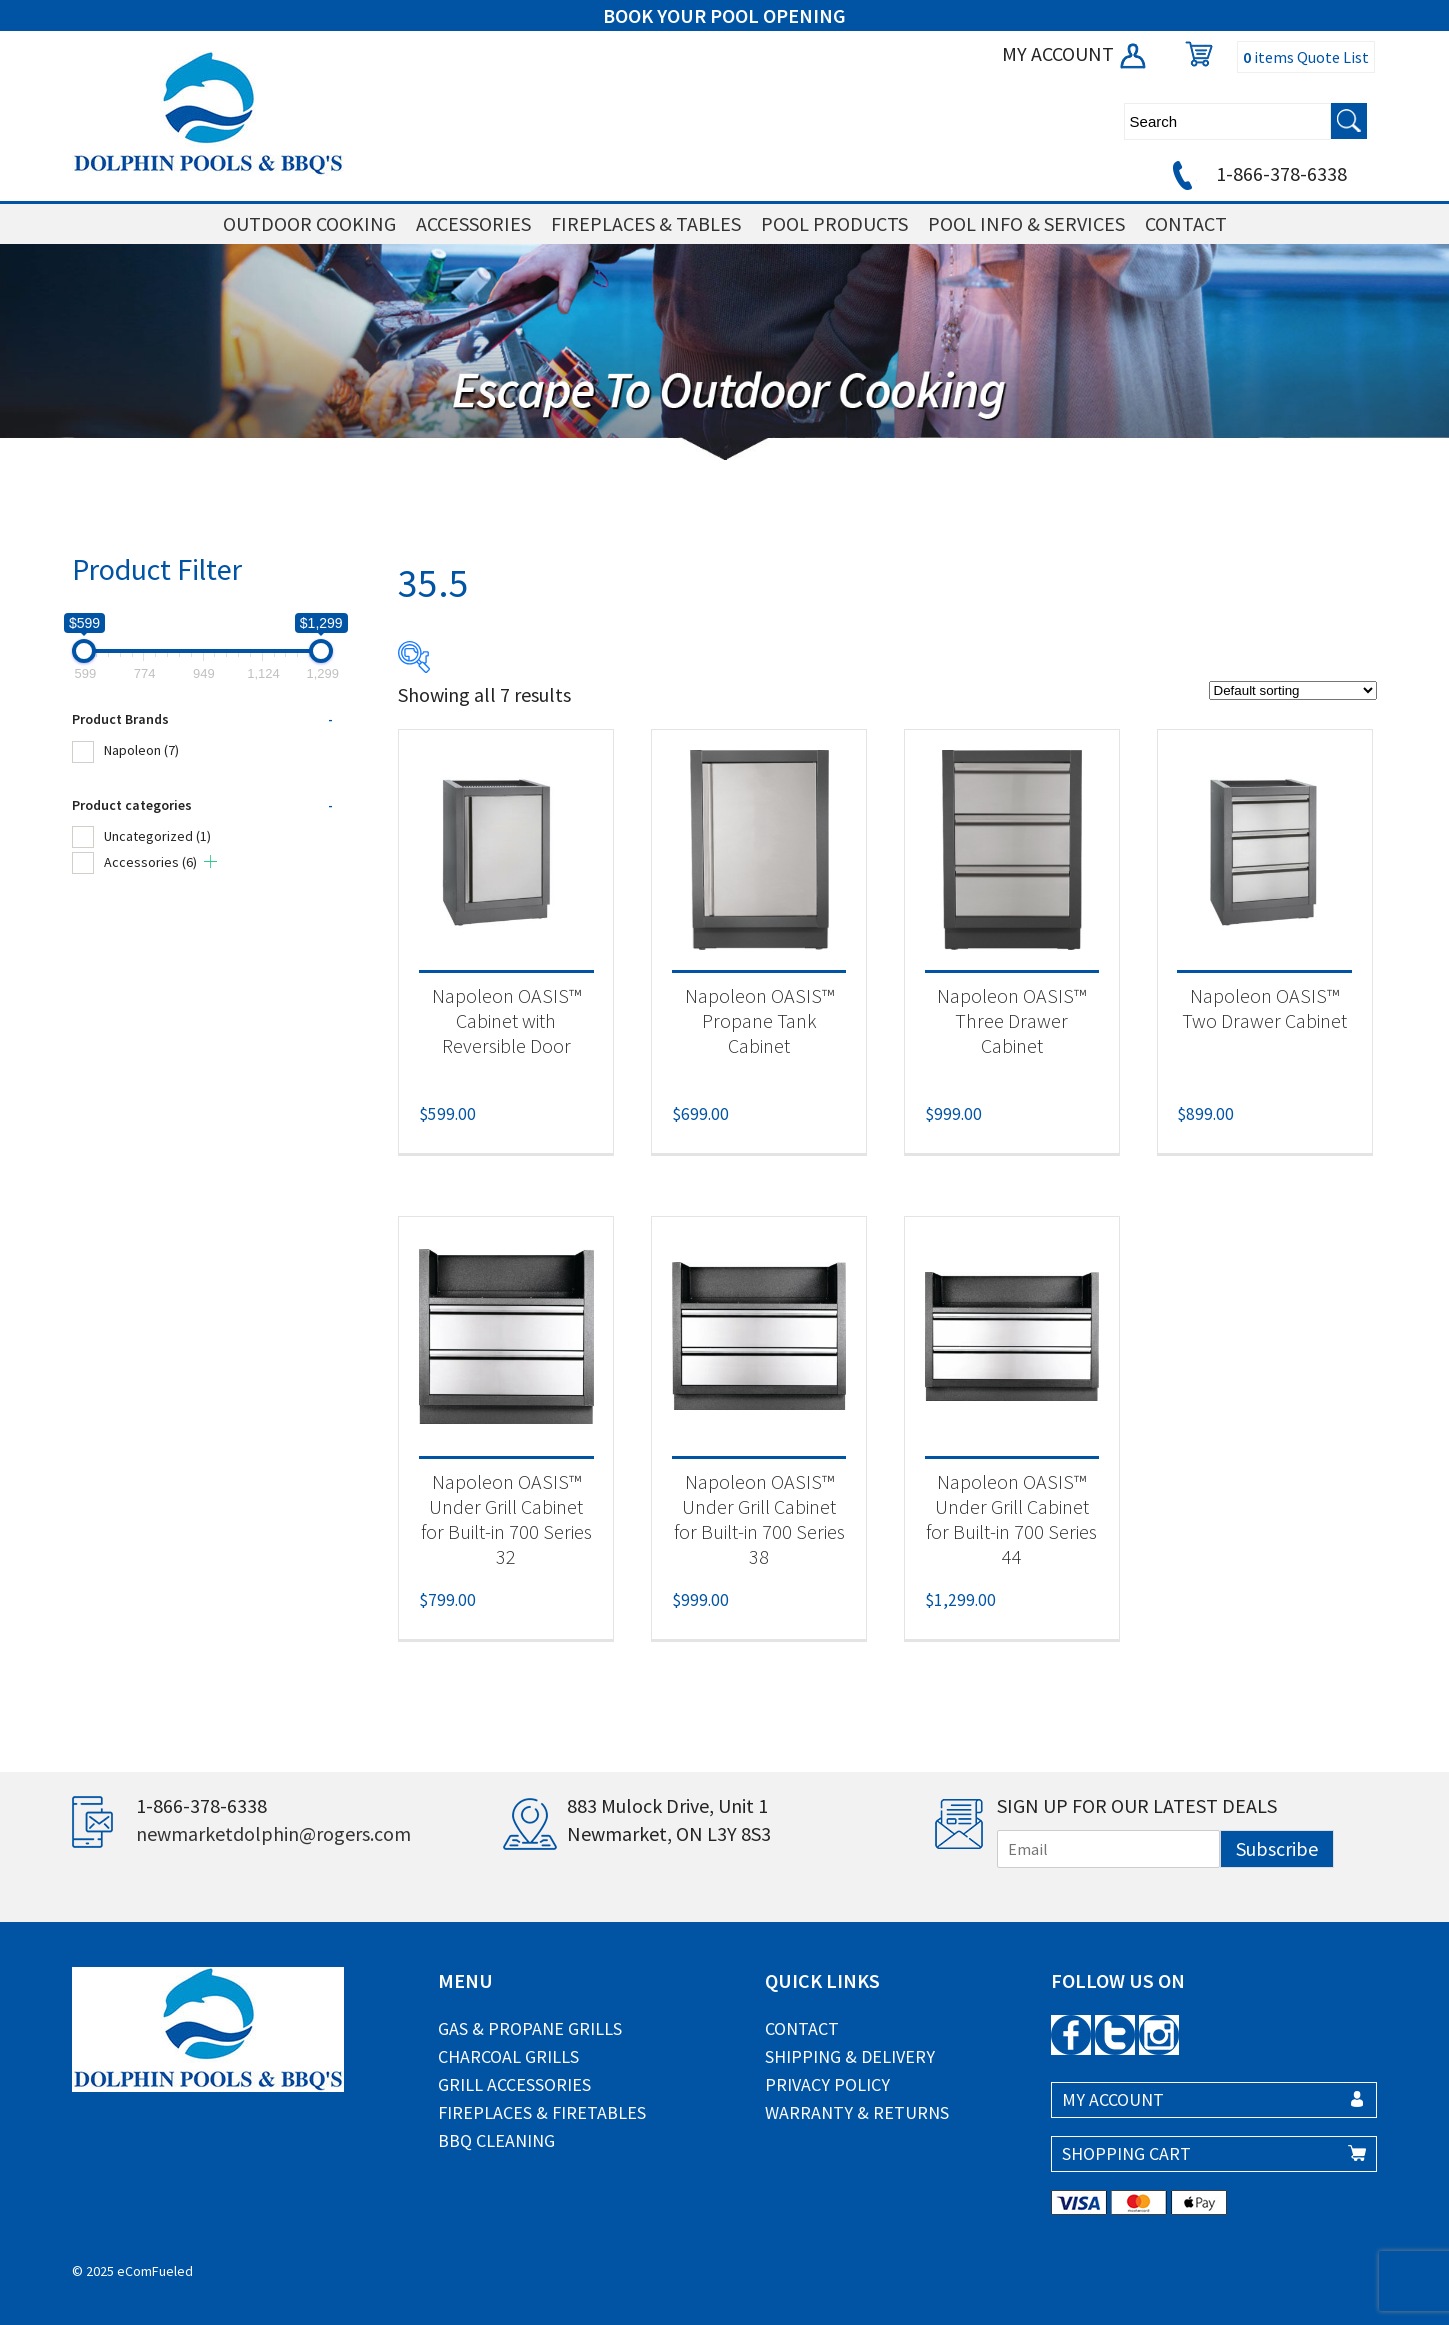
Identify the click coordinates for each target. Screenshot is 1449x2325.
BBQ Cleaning (496, 2140)
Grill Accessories (514, 2084)
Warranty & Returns (857, 2112)
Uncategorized (157, 836)
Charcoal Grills (508, 2056)
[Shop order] (1293, 690)
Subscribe (1277, 1848)
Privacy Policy (827, 2084)
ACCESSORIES (473, 223)
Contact (802, 2028)
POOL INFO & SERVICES (1026, 223)
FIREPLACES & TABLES (646, 223)
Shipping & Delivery (850, 2056)
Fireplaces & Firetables (542, 2112)
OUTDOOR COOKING (309, 223)
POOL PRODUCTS (834, 223)
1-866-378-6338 (1256, 173)
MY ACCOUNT (1075, 53)
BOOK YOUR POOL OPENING (724, 15)
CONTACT (1186, 223)
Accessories (150, 862)
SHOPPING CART (1126, 2153)
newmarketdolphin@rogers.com (273, 1833)
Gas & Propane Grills (530, 2028)
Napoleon (141, 750)
